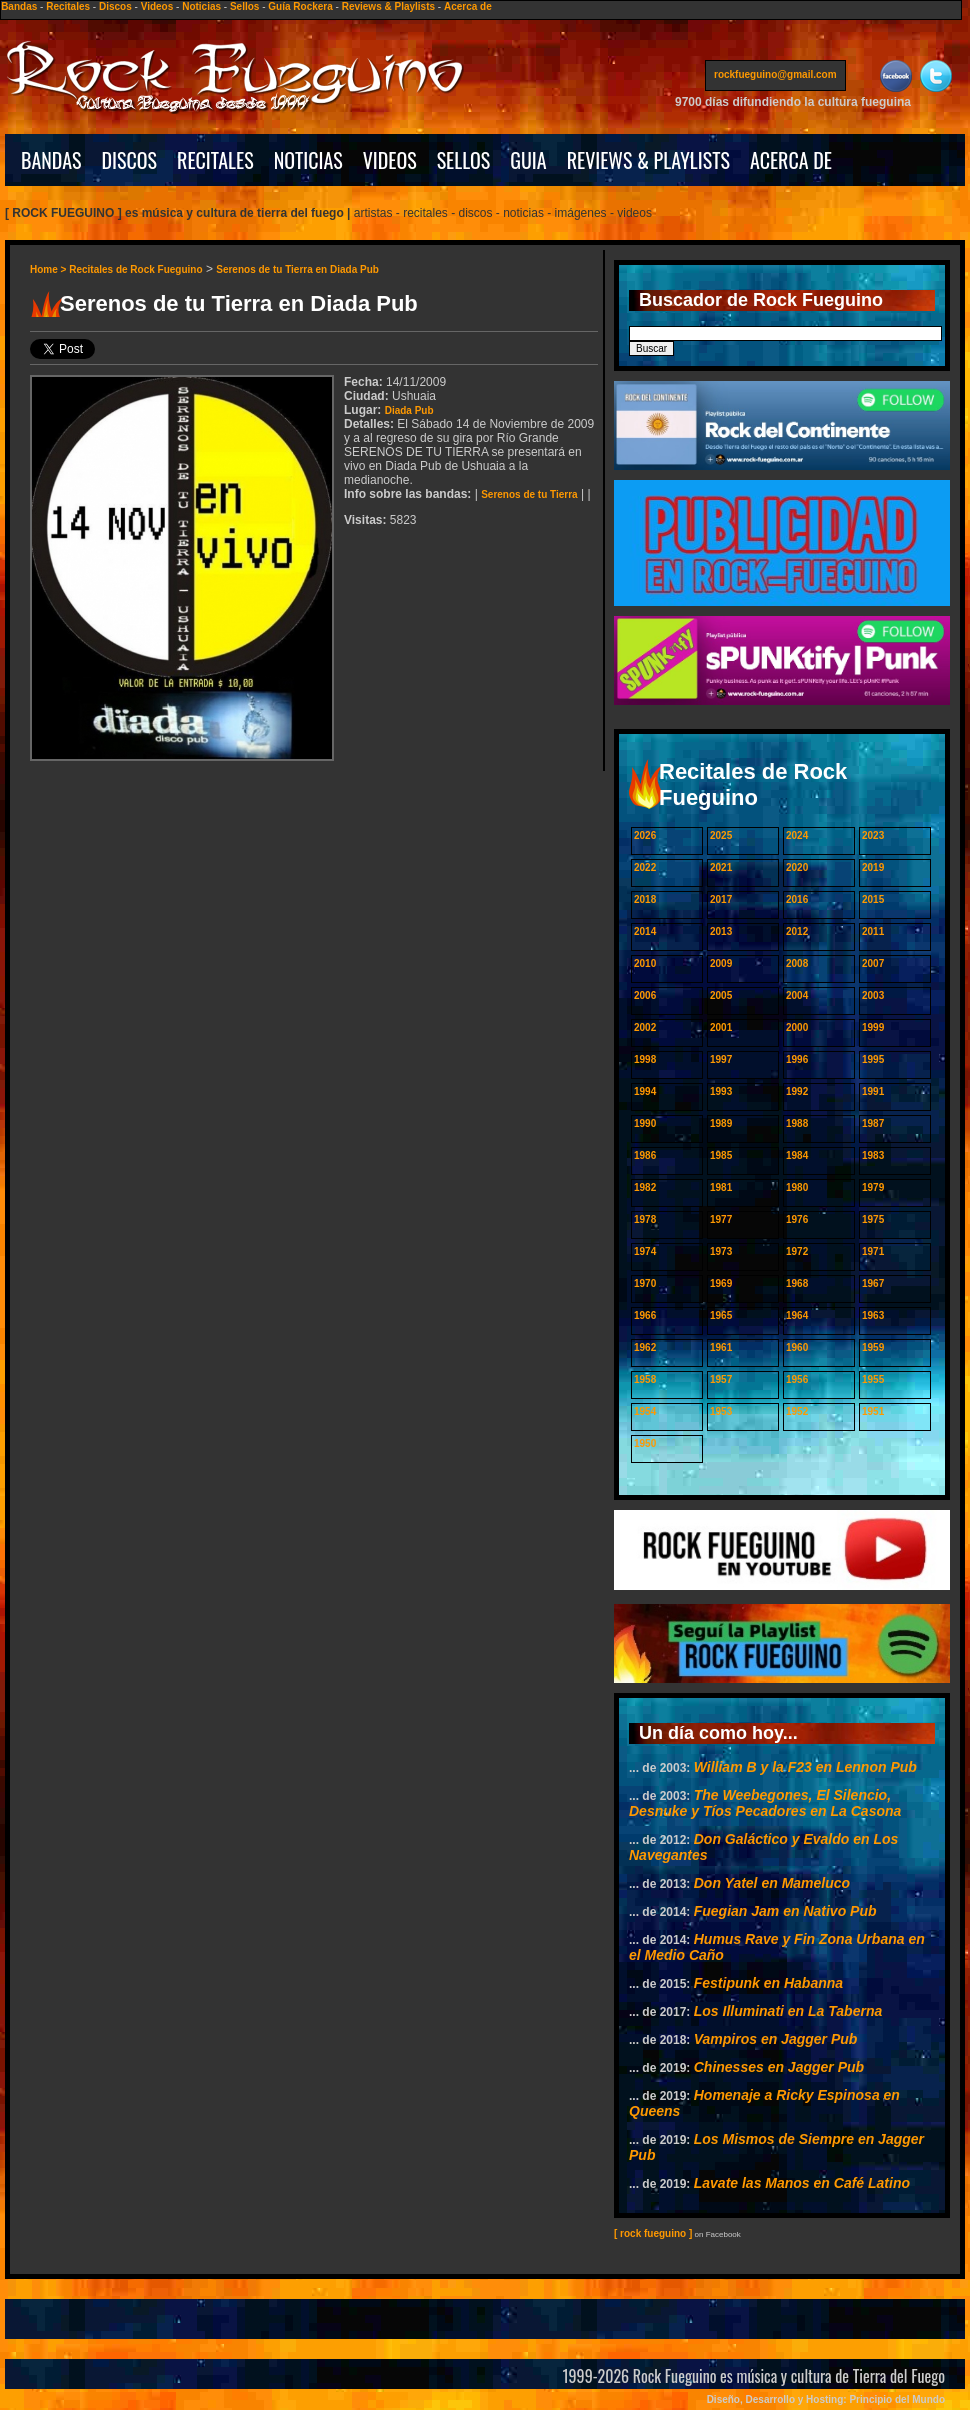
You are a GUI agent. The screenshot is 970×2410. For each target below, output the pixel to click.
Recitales (68, 6)
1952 (797, 1411)
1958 (645, 1379)
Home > (49, 269)
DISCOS (130, 160)
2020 (797, 867)
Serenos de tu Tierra (529, 494)
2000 (797, 1027)
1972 (797, 1251)
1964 (797, 1315)
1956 (797, 1379)
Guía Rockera (300, 6)
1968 (797, 1283)
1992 (797, 1091)
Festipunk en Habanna (768, 1983)
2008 (797, 963)
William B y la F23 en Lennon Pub (805, 1767)
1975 (873, 1219)
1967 (873, 1283)
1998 (645, 1059)
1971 (873, 1251)
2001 (721, 1027)
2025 (721, 835)
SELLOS (464, 160)
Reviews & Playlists (388, 6)
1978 (645, 1219)
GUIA (528, 160)
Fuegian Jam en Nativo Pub (785, 1911)
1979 (873, 1187)
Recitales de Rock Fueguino (135, 269)
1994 (645, 1091)
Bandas (19, 6)
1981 (721, 1187)
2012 (797, 931)
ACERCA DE (791, 160)
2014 (645, 931)
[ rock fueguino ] (653, 2233)
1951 (873, 1411)
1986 (645, 1155)
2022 (645, 867)
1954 (645, 1411)
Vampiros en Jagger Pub (776, 2039)
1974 (645, 1251)
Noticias (201, 6)
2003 (873, 995)
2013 (721, 931)
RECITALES (215, 160)
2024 (797, 835)
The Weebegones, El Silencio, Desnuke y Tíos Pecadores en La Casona (765, 1803)
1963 (873, 1315)
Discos (115, 6)
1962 (645, 1347)
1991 (873, 1091)
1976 (797, 1219)
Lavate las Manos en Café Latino (802, 2183)
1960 (797, 1347)
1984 (797, 1155)
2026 (645, 835)
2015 (873, 899)
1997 (721, 1059)
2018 (645, 899)
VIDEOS (390, 160)
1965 (721, 1315)
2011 (873, 931)
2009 (721, 963)
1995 (873, 1059)
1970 (645, 1283)
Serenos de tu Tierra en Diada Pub (297, 269)
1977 (721, 1219)
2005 (721, 995)
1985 (721, 1155)
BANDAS (51, 160)
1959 (873, 1347)
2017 (721, 899)
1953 (721, 1411)
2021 (721, 867)
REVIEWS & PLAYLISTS (648, 160)
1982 (645, 1187)
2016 (797, 899)
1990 (645, 1123)
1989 (721, 1123)
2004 (797, 995)
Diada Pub (409, 410)
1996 (797, 1059)
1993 (721, 1091)
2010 (645, 963)
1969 (721, 1283)
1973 (721, 1251)
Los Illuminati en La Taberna (788, 2011)
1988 (797, 1123)
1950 (645, 1443)
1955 (873, 1379)
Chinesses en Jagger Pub (779, 2067)
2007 (873, 963)
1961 (721, 1347)
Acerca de (468, 6)
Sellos (244, 6)
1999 (873, 1027)
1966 (645, 1315)
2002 (645, 1027)
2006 (645, 995)
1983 (873, 1155)
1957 (721, 1379)
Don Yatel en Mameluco (772, 1883)
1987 (873, 1123)
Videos (157, 6)
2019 (873, 867)
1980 (797, 1187)
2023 (873, 835)
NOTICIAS (308, 160)
